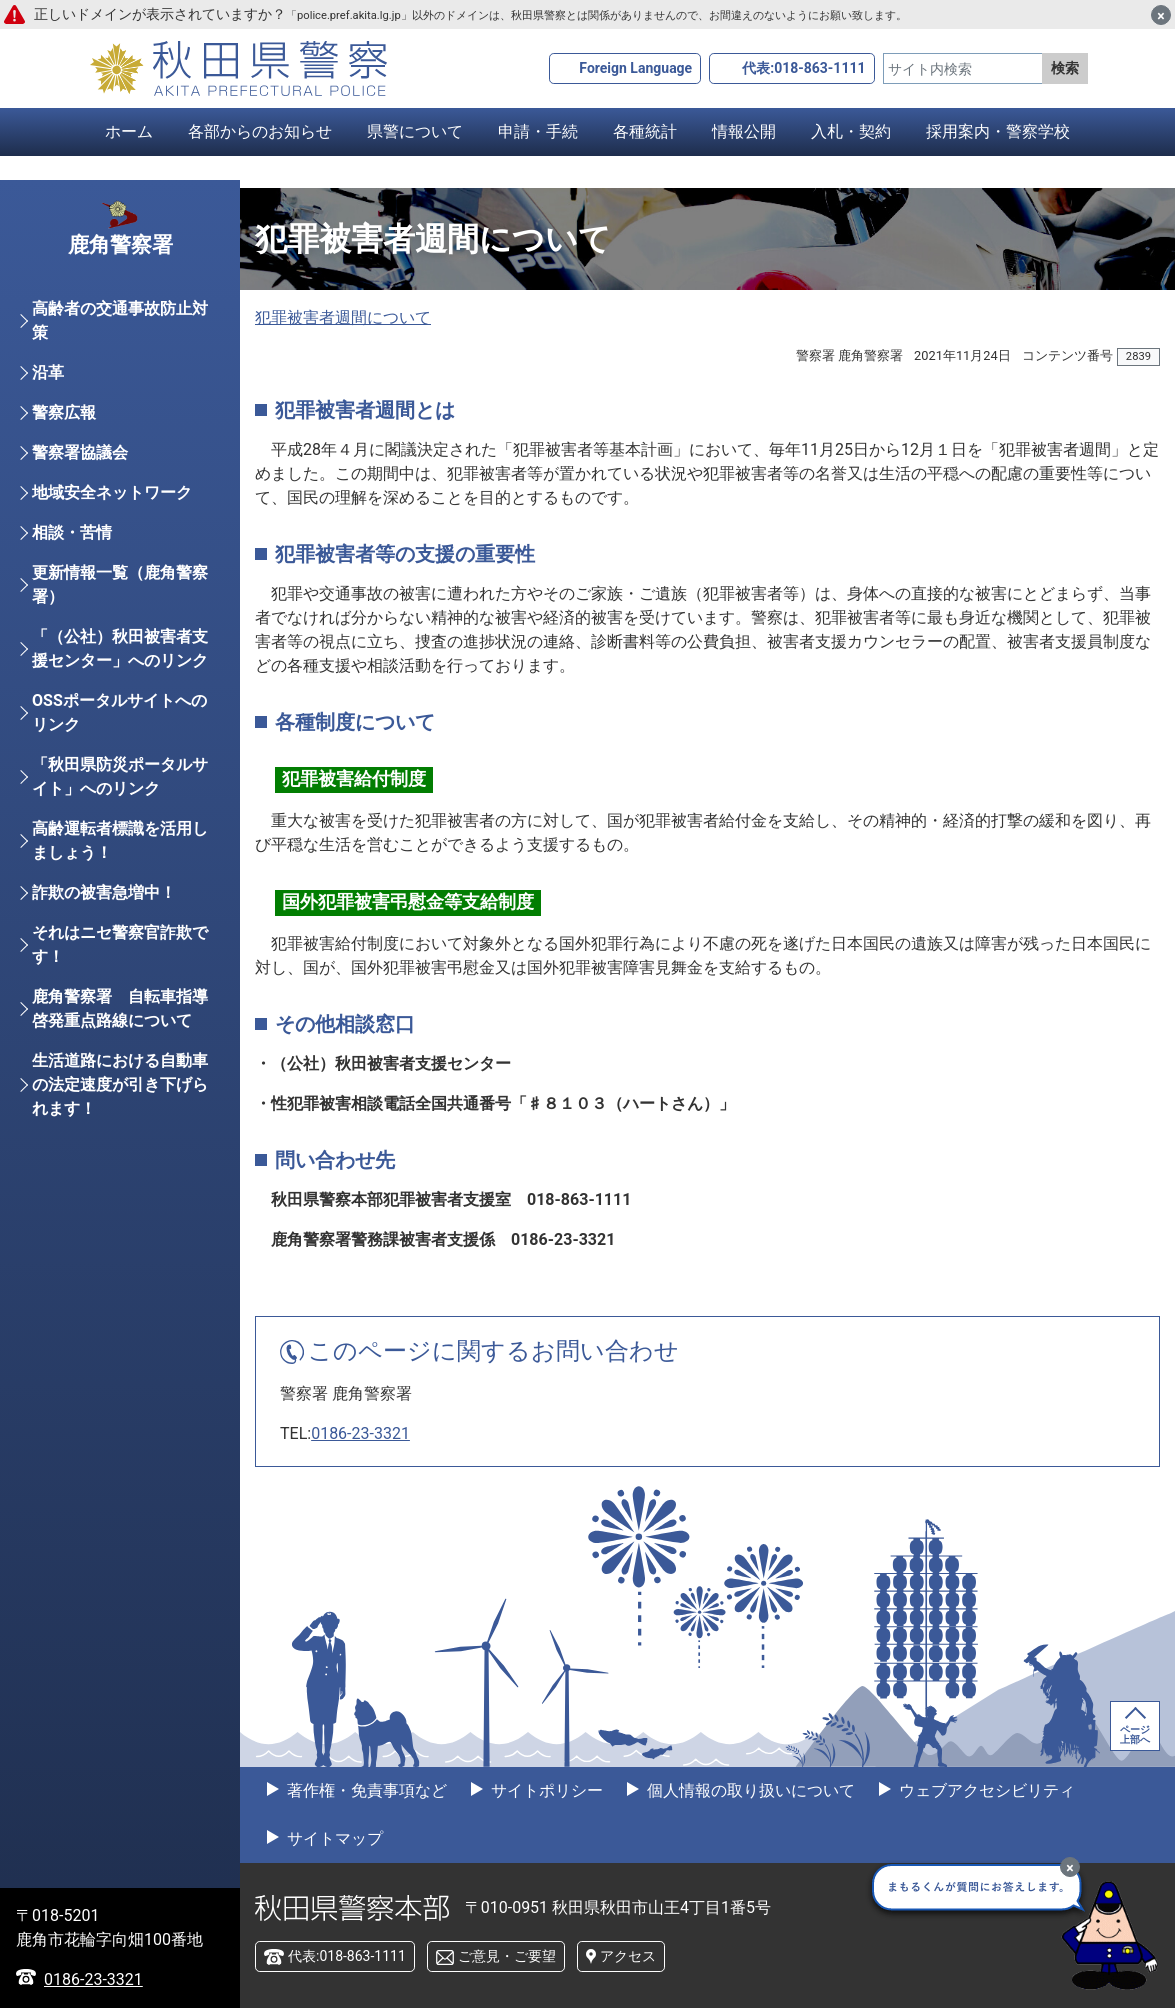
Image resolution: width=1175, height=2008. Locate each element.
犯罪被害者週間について (343, 317)
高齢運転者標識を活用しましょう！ (120, 873)
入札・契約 (851, 131)
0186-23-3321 (360, 1433)
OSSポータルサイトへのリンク (119, 745)
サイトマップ (333, 1838)
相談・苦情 (72, 565)
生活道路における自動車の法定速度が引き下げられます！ (120, 1117)
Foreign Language (635, 68)
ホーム (129, 131)
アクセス (628, 1956)
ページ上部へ (1135, 1734)
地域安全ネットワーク (112, 525)
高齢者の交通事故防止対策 (120, 353)
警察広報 (64, 445)
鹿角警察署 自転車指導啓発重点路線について (120, 1041)
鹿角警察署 (120, 274)
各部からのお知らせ (260, 131)
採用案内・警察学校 (998, 131)
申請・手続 (538, 131)
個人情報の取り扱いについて (749, 1790)
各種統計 (645, 131)
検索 (1065, 68)
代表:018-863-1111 (803, 68)
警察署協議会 (80, 485)
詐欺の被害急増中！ (104, 925)
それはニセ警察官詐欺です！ (120, 977)
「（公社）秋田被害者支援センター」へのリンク (120, 681)
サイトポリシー (545, 1790)
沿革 (48, 405)
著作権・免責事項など (365, 1790)
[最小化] (1070, 1867)
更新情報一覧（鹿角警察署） (120, 617)
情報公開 (744, 131)
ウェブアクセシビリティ (985, 1790)
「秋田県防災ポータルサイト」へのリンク (120, 809)
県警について (415, 131)
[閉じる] (1161, 15)
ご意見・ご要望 (507, 1956)
